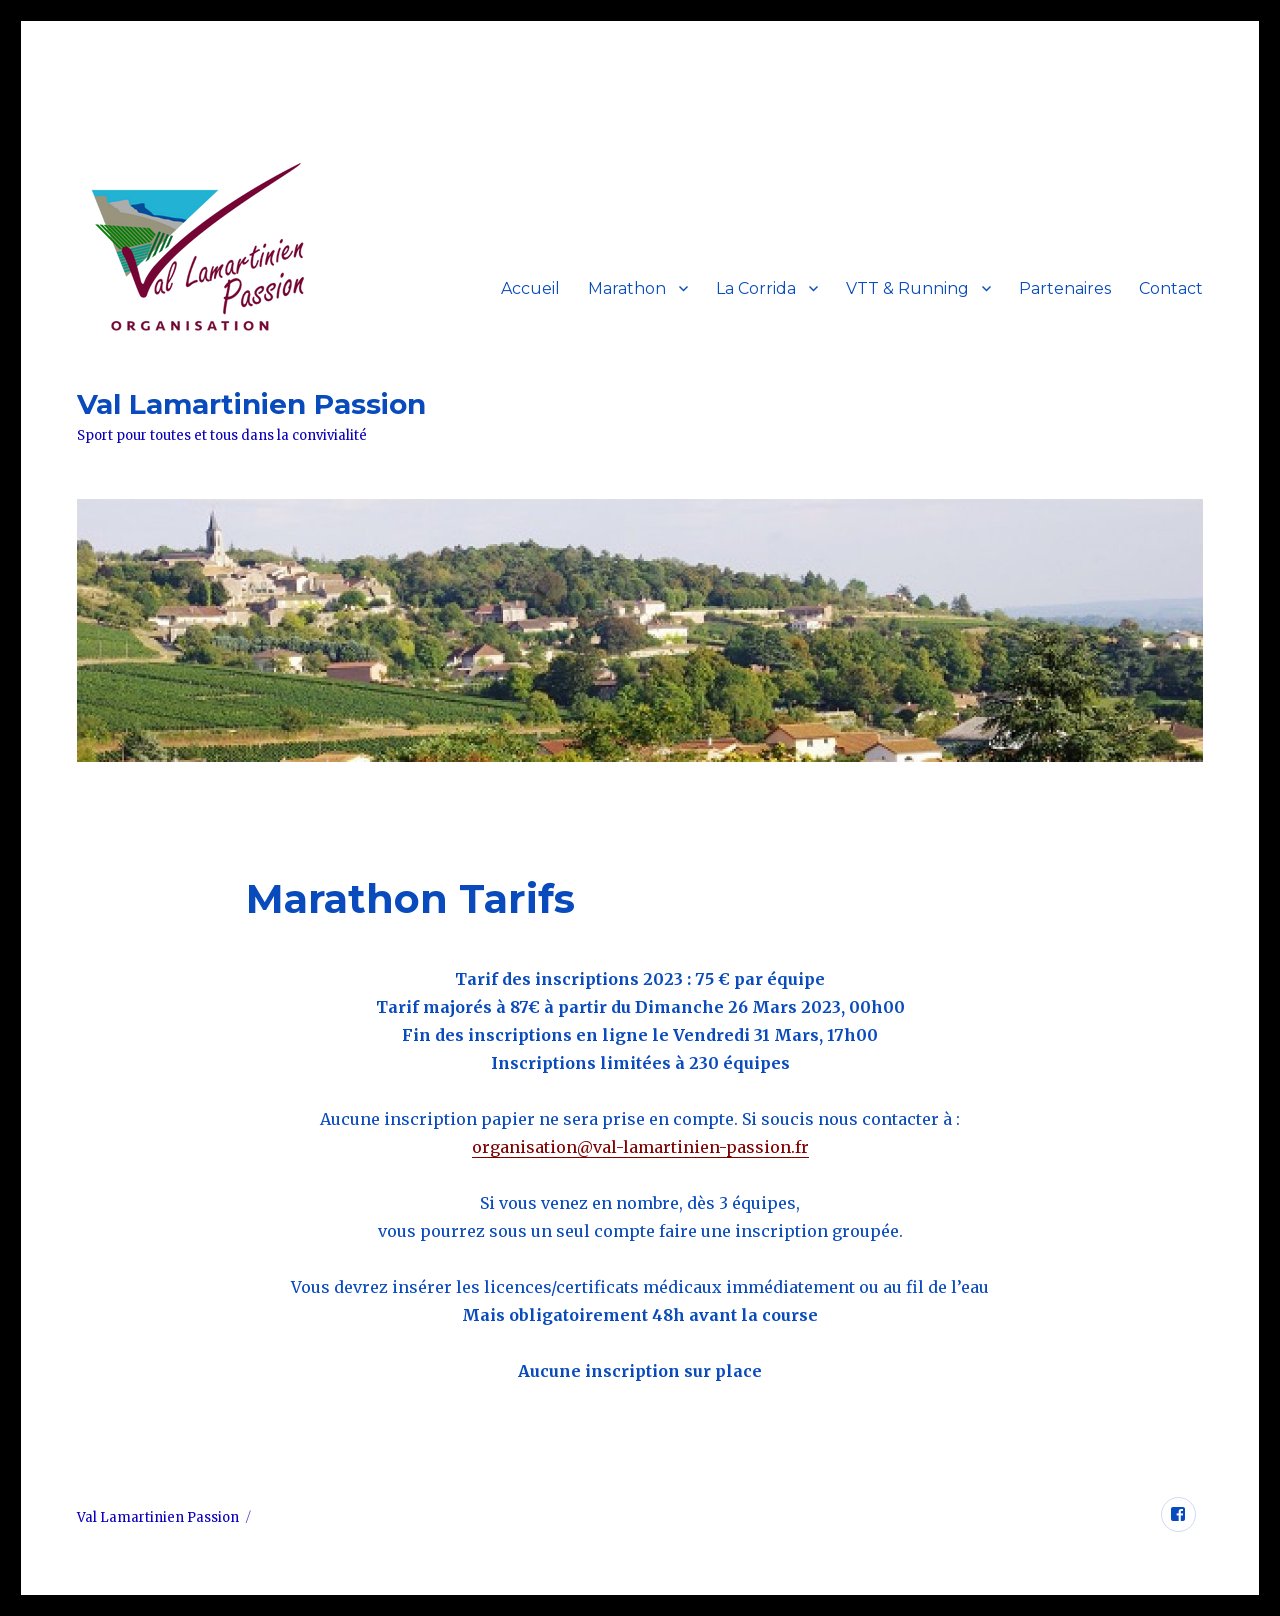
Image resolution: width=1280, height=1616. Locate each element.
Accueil (530, 288)
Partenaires (1065, 288)
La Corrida (756, 288)
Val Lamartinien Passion (251, 404)
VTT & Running (907, 288)
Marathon (627, 288)
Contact (1171, 288)
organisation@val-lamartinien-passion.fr (640, 1147)
